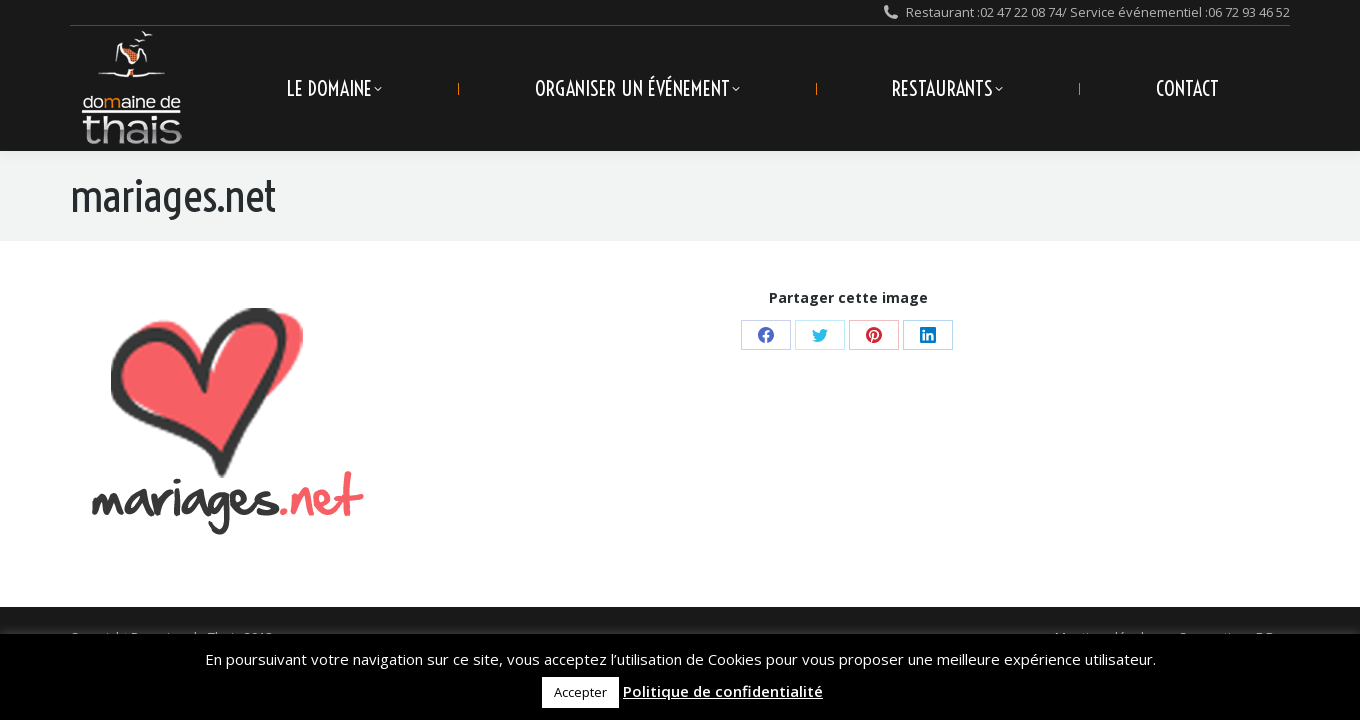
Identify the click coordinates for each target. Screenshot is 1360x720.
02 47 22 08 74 (1021, 12)
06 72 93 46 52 (1249, 12)
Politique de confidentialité (723, 691)
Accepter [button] (580, 692)
